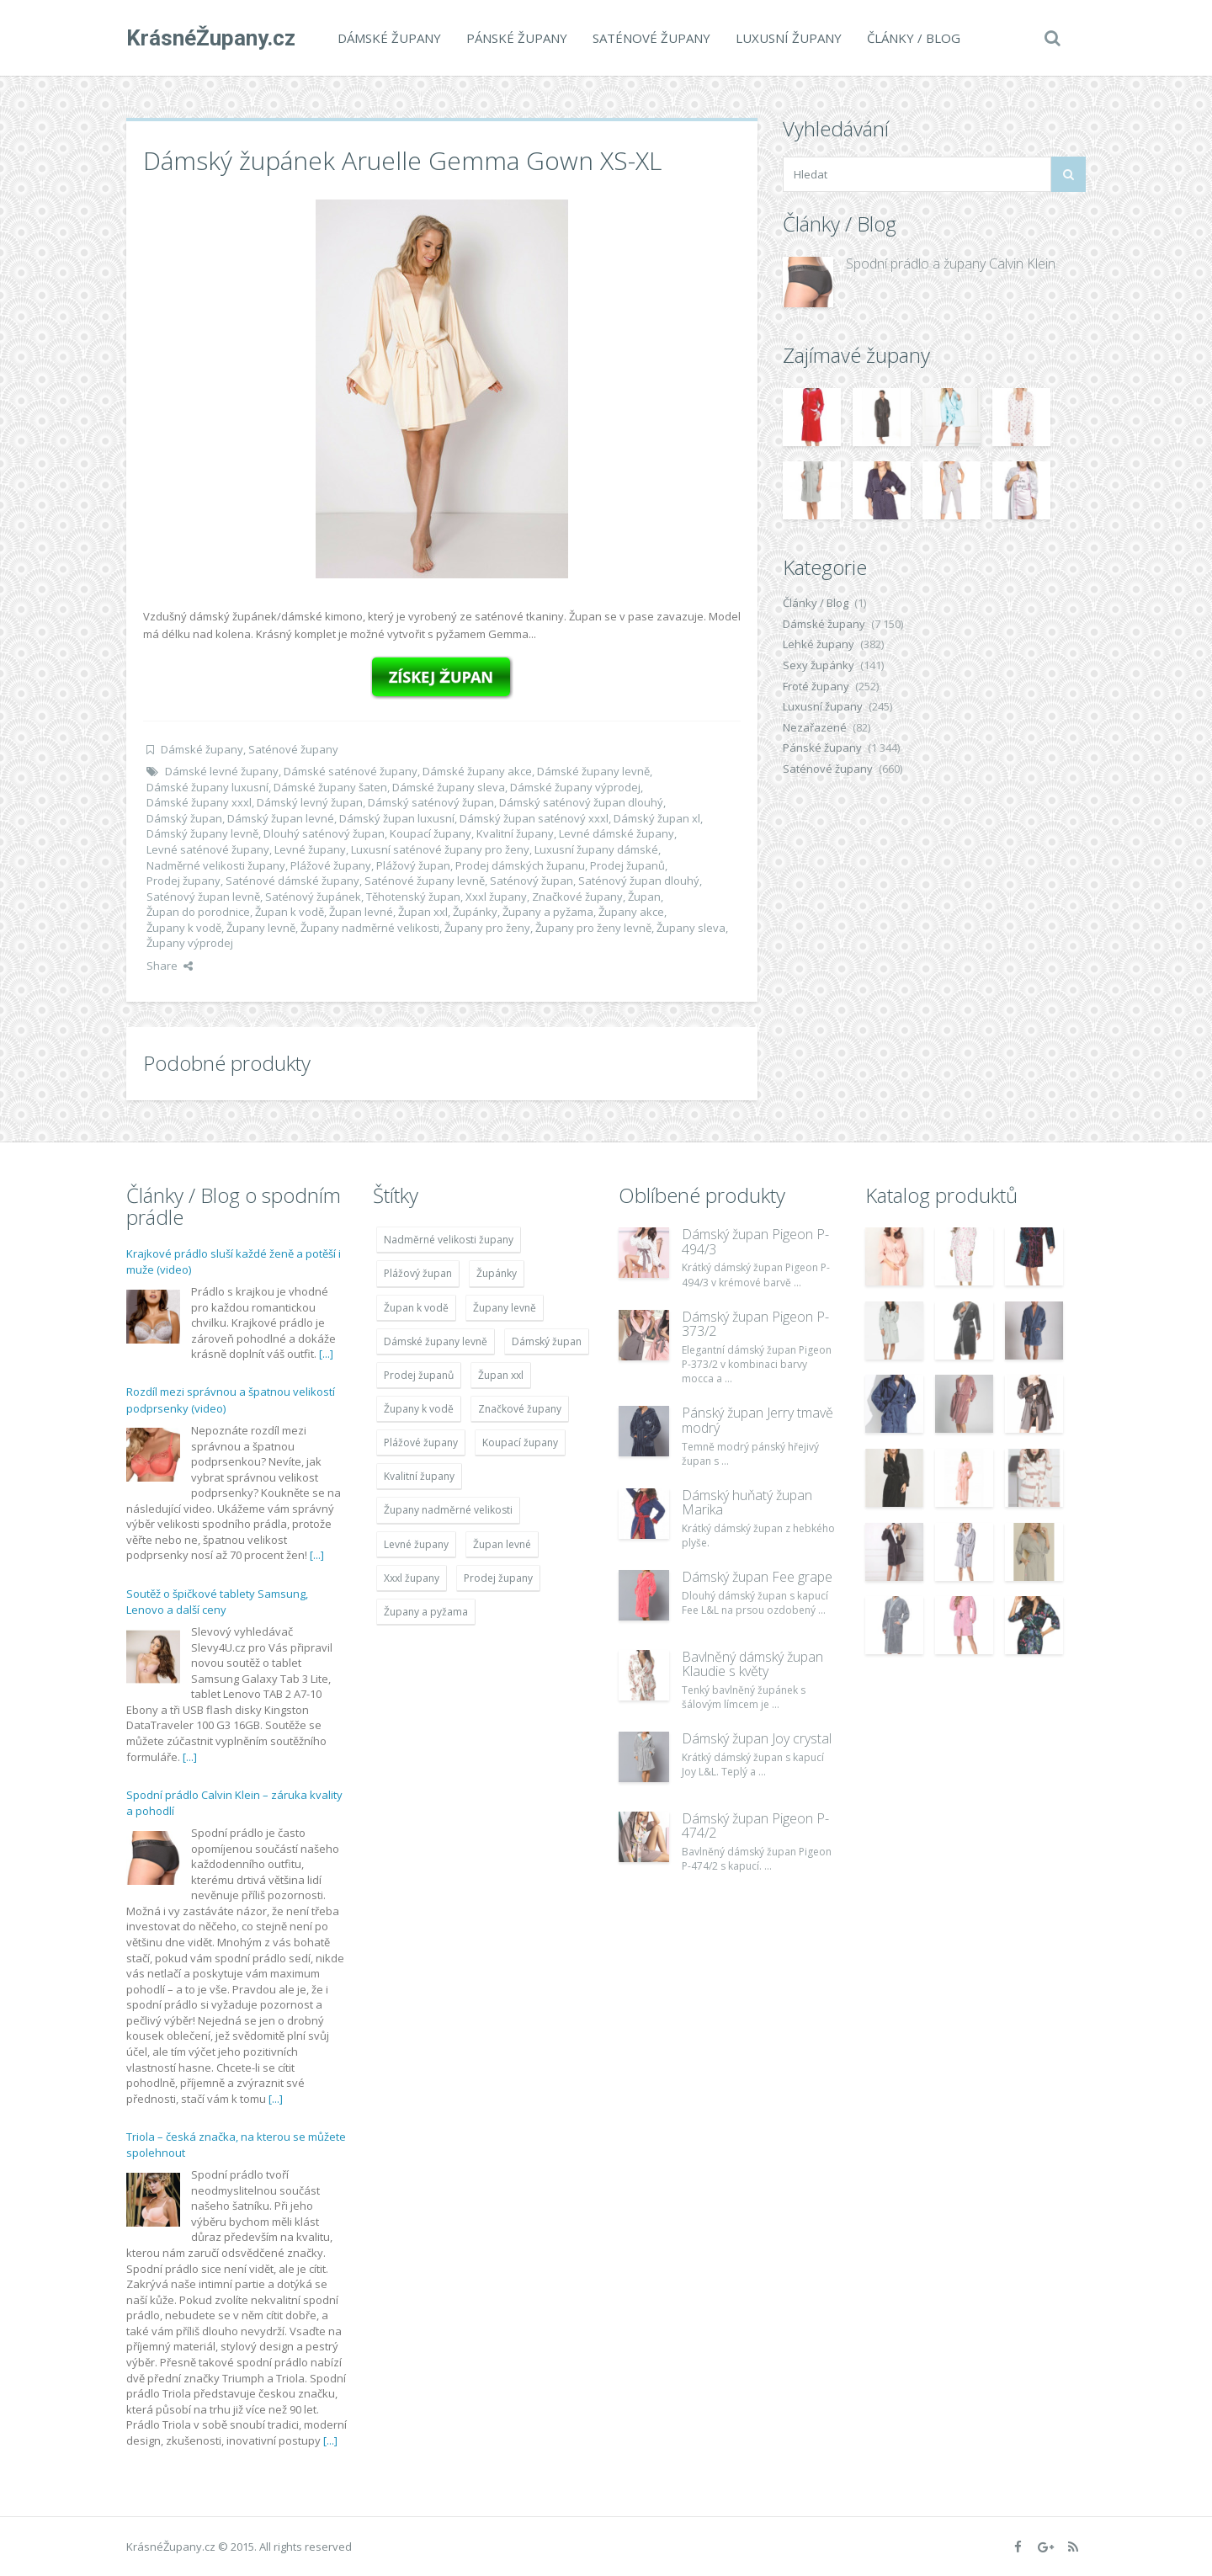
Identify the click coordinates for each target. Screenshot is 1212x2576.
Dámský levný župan (310, 802)
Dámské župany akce (477, 771)
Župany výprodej (189, 942)
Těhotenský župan (413, 896)
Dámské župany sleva (448, 787)
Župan (644, 896)
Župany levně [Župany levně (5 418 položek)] (504, 1308)
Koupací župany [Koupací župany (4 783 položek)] (520, 1442)
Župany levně (260, 927)
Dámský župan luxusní (396, 818)
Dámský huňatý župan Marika (747, 1503)
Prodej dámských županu (520, 865)
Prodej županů (627, 865)
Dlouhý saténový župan (324, 833)
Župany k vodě (183, 927)
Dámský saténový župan (431, 802)
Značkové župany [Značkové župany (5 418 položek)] (519, 1409)
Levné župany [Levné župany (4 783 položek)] (416, 1544)
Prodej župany (183, 880)
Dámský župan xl (657, 818)
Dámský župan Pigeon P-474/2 (755, 1826)
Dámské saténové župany (350, 771)
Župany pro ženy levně (593, 927)
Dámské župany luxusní (207, 787)
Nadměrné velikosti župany (215, 865)
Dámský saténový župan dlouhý (581, 802)
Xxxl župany (496, 896)
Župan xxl (423, 911)
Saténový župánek (313, 896)
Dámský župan (184, 818)
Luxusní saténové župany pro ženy (440, 849)
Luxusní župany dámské (596, 849)
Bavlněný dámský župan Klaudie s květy (752, 1664)
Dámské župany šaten (330, 787)
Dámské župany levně (593, 771)
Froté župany (816, 686)
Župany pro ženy (487, 927)
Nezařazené (815, 727)
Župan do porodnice (198, 911)
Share (169, 965)
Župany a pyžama (547, 911)
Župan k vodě (289, 911)
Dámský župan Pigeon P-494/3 (755, 1242)
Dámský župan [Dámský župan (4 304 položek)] (547, 1341)
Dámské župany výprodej (575, 787)
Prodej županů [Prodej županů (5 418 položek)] (419, 1375)
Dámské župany (389, 37)
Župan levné (361, 911)
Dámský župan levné (280, 818)
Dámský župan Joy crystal (757, 1738)
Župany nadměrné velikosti (369, 927)
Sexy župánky (818, 665)
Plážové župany (330, 865)
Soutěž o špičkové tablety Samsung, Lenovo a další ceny (217, 1602)
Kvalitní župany (515, 833)
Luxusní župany (789, 37)
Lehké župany (818, 644)
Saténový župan (531, 880)
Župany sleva (691, 927)
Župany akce (631, 911)
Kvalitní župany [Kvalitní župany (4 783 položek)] (419, 1476)
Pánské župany (516, 37)
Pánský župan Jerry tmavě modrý (757, 1420)
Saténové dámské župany (292, 880)
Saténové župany (651, 37)
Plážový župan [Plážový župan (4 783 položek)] (418, 1273)
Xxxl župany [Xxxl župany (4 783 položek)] (411, 1578)
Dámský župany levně (202, 833)
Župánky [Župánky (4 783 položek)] (496, 1273)
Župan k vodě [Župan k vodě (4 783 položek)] (416, 1308)
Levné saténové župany (207, 849)
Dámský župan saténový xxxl (534, 818)
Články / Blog (913, 37)
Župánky (475, 911)
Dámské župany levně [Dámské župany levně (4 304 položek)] (435, 1341)
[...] (326, 1353)
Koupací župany (430, 833)
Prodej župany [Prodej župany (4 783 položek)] (498, 1578)
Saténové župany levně (424, 880)
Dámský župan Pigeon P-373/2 (755, 1324)
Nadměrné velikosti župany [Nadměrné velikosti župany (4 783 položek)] (448, 1239)
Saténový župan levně (203, 896)
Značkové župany (577, 896)
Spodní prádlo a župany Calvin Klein (950, 263)
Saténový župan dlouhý (638, 880)
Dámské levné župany (222, 771)
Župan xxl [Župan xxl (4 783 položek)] (501, 1375)
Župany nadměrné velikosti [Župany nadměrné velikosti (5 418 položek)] (448, 1510)
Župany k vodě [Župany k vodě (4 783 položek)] (419, 1409)
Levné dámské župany (616, 833)
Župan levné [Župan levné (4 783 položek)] (502, 1544)
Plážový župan (413, 865)
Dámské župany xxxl (199, 802)
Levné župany (310, 849)
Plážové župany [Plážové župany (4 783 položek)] (421, 1442)
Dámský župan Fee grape (757, 1576)
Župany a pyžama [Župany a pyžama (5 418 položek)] (426, 1612)
